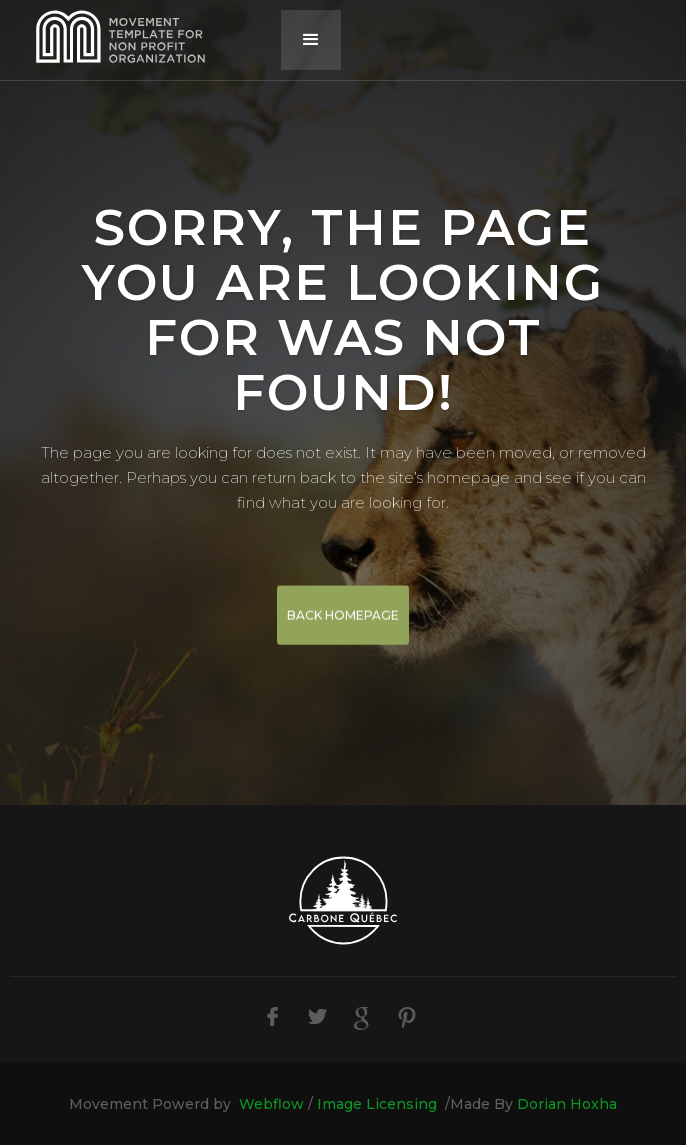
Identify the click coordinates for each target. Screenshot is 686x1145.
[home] (145, 40)
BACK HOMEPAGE (343, 615)
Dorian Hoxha (567, 1104)
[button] (311, 40)
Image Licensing (377, 1104)
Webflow (271, 1104)
